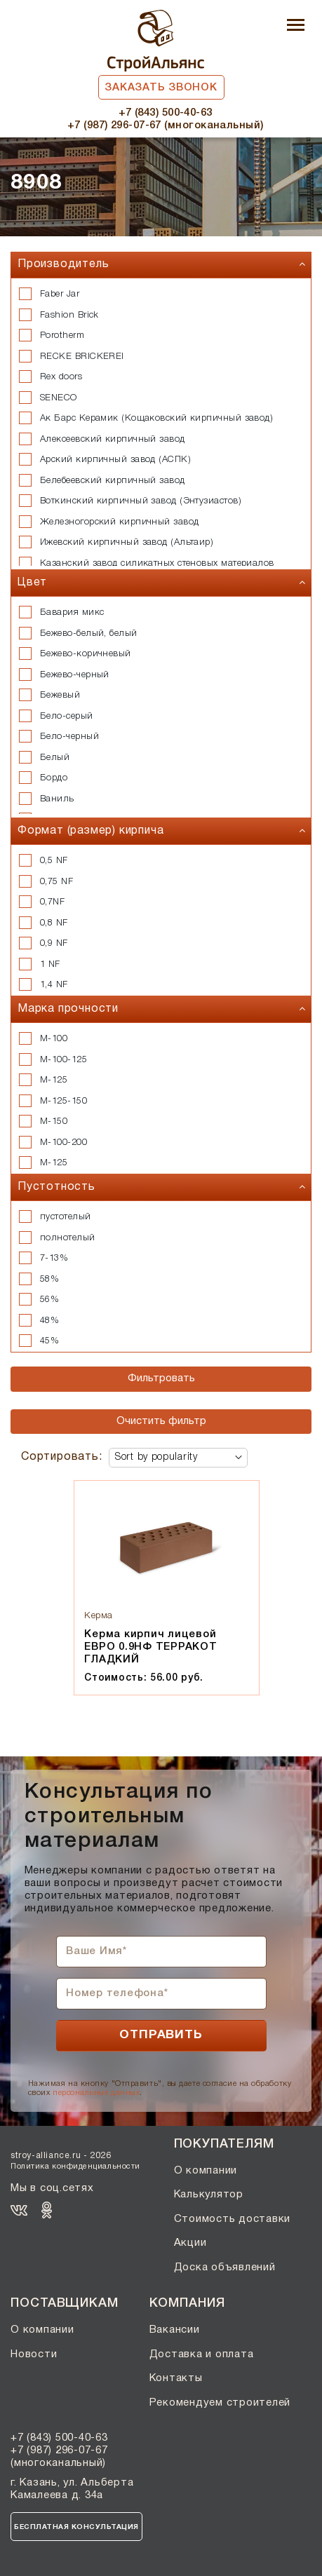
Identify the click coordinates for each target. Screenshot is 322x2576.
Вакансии (174, 2330)
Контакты (176, 2378)
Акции (190, 2243)
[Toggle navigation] (295, 26)
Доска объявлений (225, 2267)
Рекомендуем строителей (220, 2403)
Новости (34, 2354)
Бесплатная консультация (76, 2527)
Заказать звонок (161, 88)
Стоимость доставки (232, 2219)
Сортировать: (61, 1457)
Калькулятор (208, 2194)
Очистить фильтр (161, 1421)
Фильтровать (161, 1378)
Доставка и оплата (201, 2354)
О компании (206, 2171)
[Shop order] (178, 1457)
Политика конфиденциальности (75, 2166)
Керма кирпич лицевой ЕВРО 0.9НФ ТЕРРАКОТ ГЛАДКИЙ (150, 1647)
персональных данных (96, 2092)
